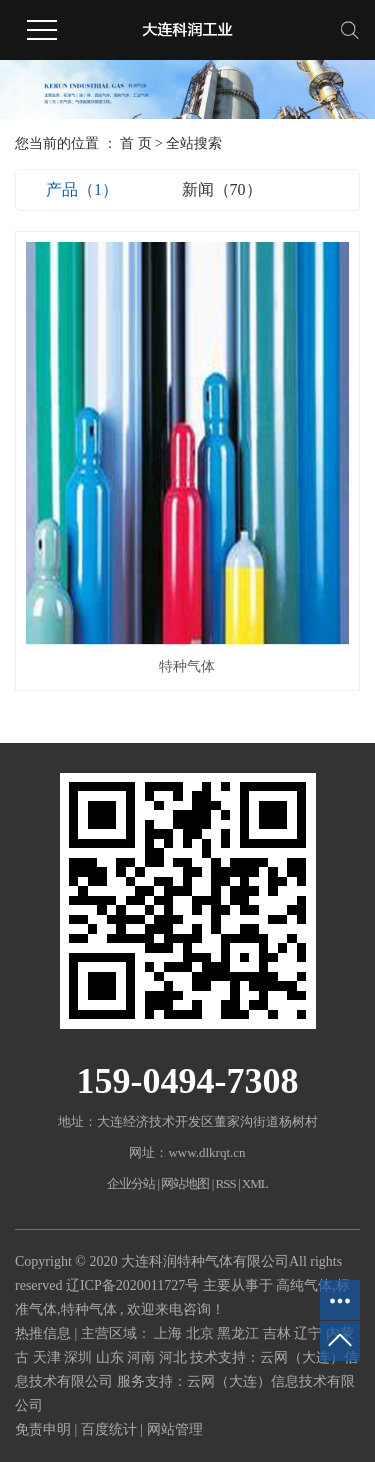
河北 (175, 1357)
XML (255, 1183)
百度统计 (109, 1429)
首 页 (136, 143)
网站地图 (186, 1183)
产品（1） (82, 189)
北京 (202, 1333)
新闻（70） (222, 189)
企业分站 (131, 1183)
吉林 (279, 1333)
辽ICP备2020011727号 (132, 1285)
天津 (49, 1357)
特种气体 (187, 666)
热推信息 (43, 1333)
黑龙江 (240, 1333)
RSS (226, 1183)
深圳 (80, 1357)
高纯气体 (304, 1285)
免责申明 (43, 1429)
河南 (143, 1357)
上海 (170, 1333)
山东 (112, 1357)
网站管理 (175, 1429)
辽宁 (310, 1333)
